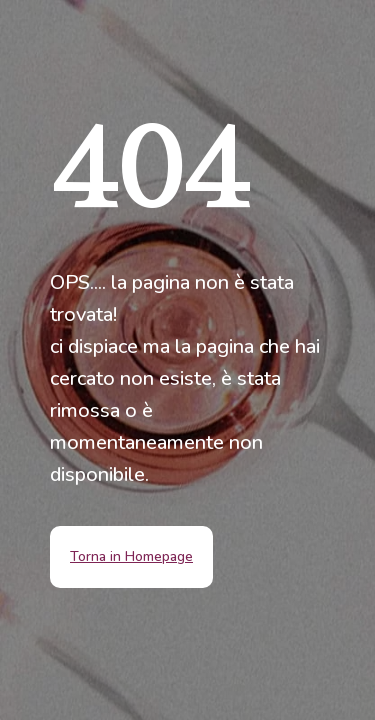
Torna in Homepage (131, 556)
